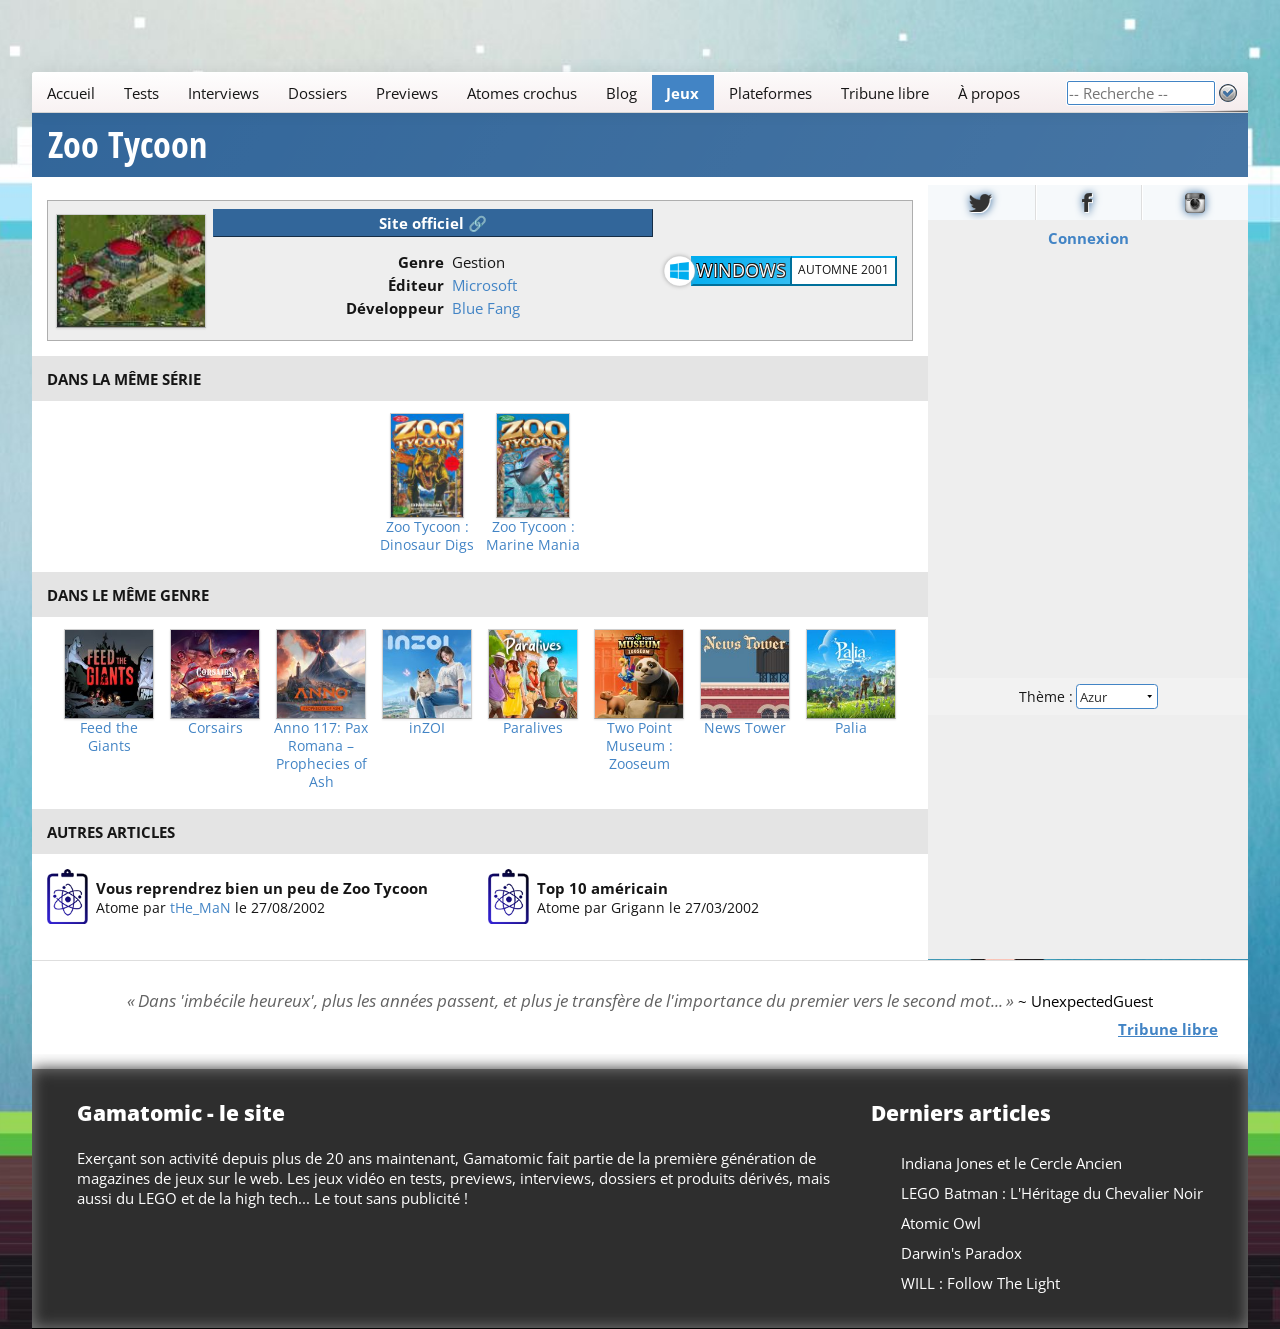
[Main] (549, 92)
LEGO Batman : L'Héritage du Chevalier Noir (1052, 1193)
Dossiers (317, 93)
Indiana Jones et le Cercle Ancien (1011, 1163)
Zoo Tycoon (127, 145)
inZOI (427, 728)
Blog (621, 93)
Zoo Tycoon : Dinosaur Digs (427, 536)
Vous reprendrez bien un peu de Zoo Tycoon (262, 888)
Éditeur (416, 285)
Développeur (395, 308)
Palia (851, 728)
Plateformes (770, 93)
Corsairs (215, 728)
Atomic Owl (941, 1223)
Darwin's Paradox (961, 1253)
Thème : (1088, 696)
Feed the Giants (109, 737)
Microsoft (484, 285)
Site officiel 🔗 (433, 223)
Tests (141, 93)
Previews (407, 93)
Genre (421, 262)
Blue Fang (486, 308)
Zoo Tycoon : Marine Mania (533, 536)
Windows (741, 270)
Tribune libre (885, 93)
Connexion (1088, 238)
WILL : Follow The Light (980, 1283)
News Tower (745, 728)
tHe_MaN (200, 907)
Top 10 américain (602, 888)
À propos (989, 93)
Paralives (533, 728)
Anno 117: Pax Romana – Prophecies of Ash (321, 755)
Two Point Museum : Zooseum (639, 746)
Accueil (71, 93)
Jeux (682, 93)
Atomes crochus (522, 93)
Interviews (223, 93)
